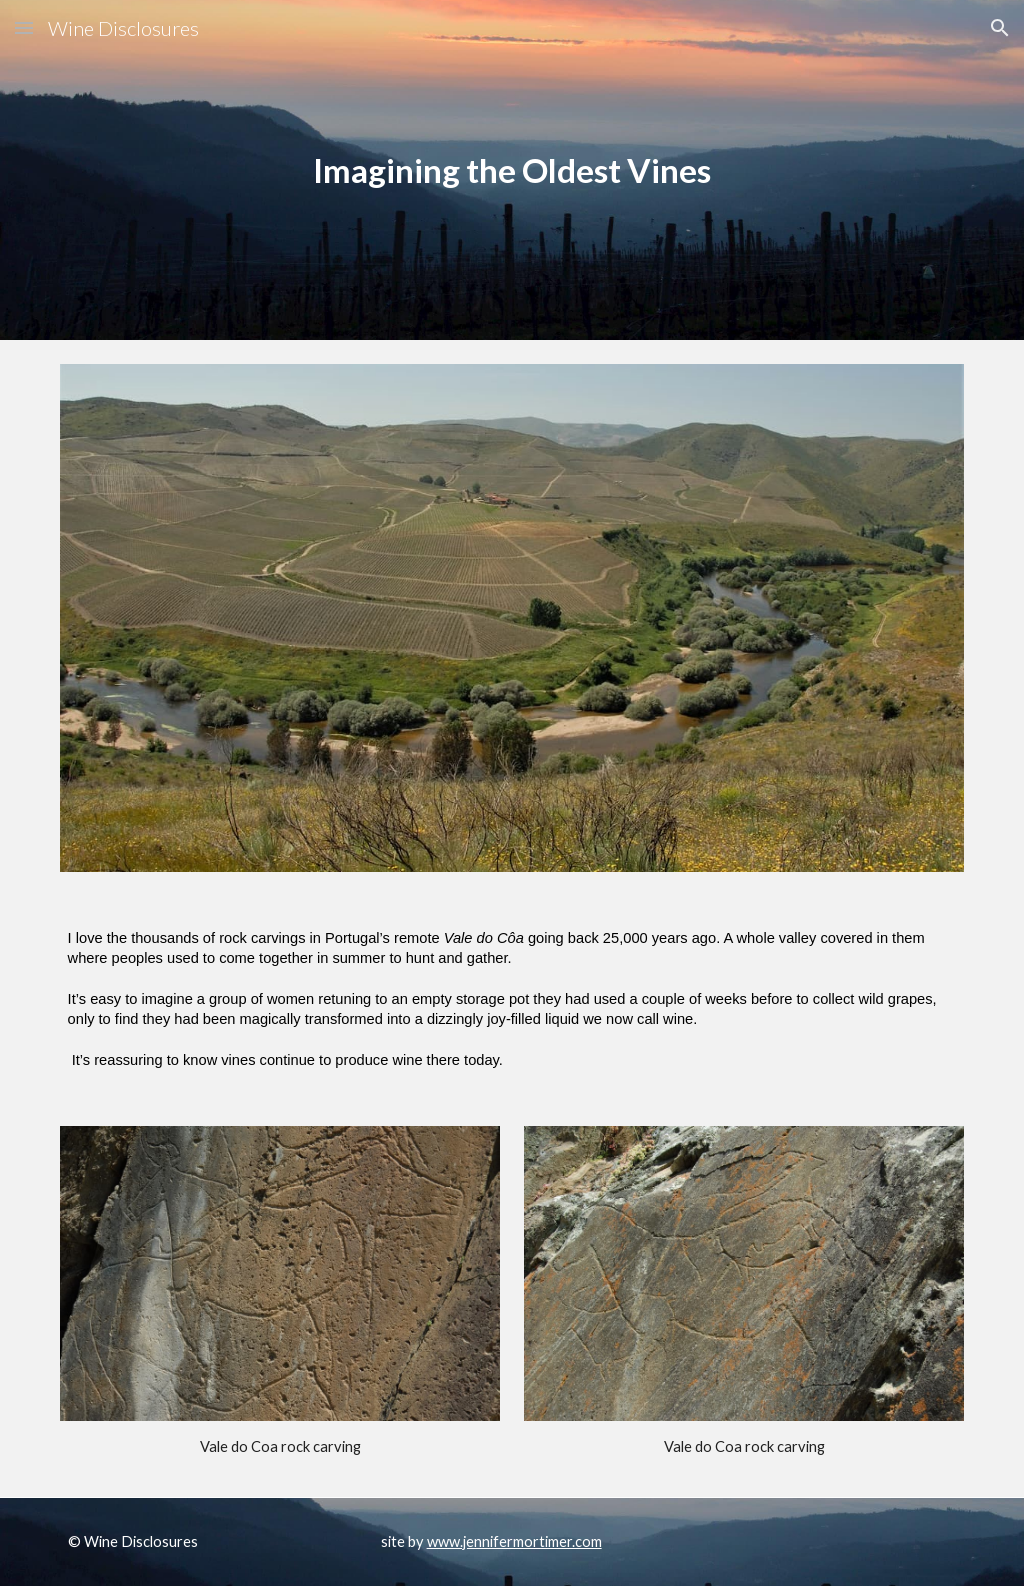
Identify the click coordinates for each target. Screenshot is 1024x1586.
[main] (511, 170)
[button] (24, 27)
